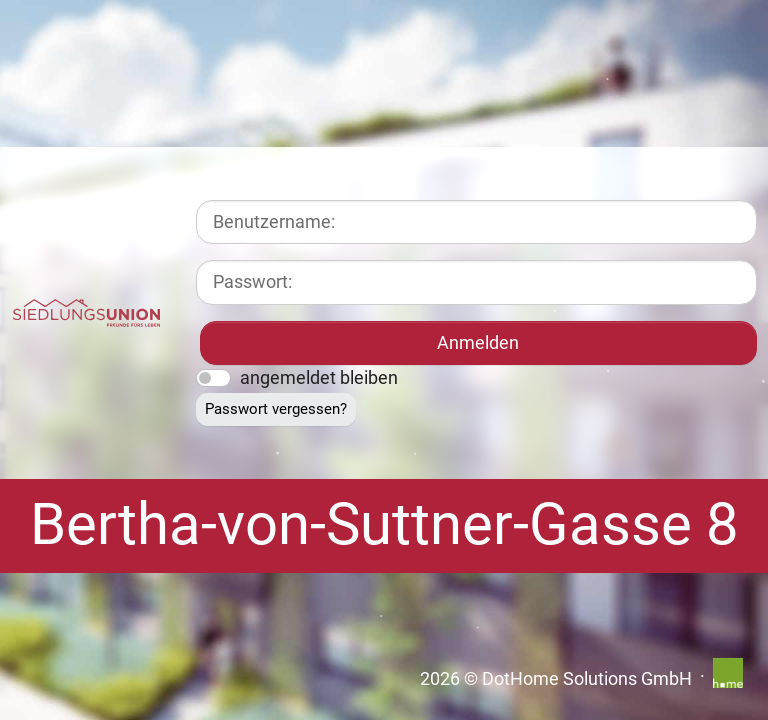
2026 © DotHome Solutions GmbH (556, 679)
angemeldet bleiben (319, 378)
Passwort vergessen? (276, 409)
